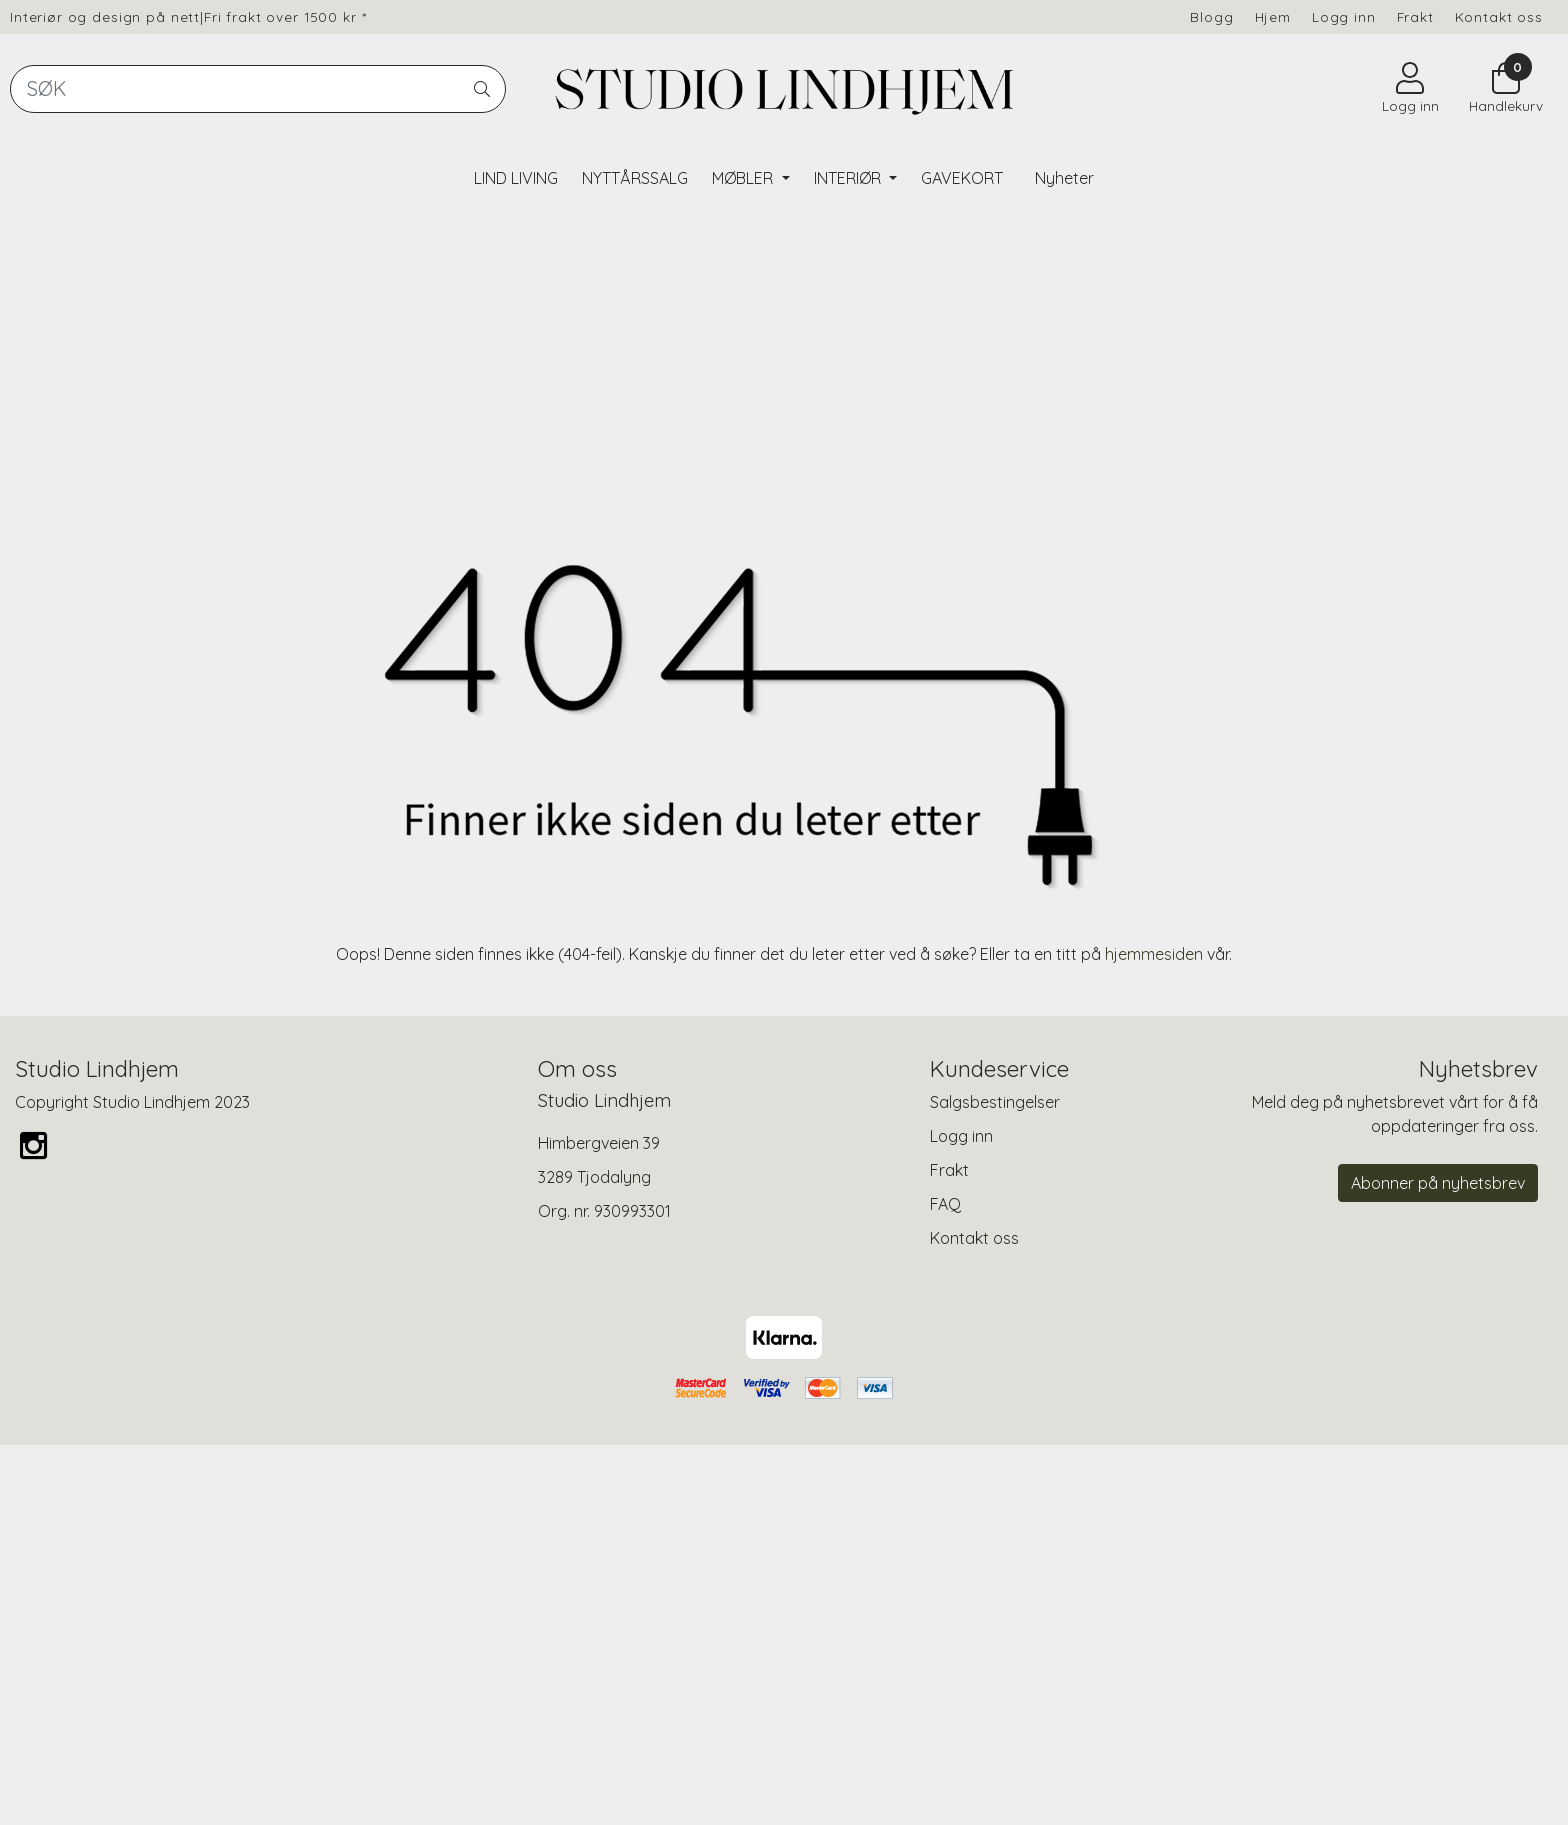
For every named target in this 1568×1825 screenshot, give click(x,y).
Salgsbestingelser (995, 1481)
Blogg (1211, 16)
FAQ (945, 1583)
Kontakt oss (1499, 16)
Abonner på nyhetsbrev (1438, 1562)
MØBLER (744, 178)
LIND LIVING (516, 178)
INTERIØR (849, 178)
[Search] (258, 89)
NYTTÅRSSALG (635, 178)
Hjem (1273, 16)
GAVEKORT (962, 178)
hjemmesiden (1154, 1332)
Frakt (1415, 16)
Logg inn (1344, 16)
